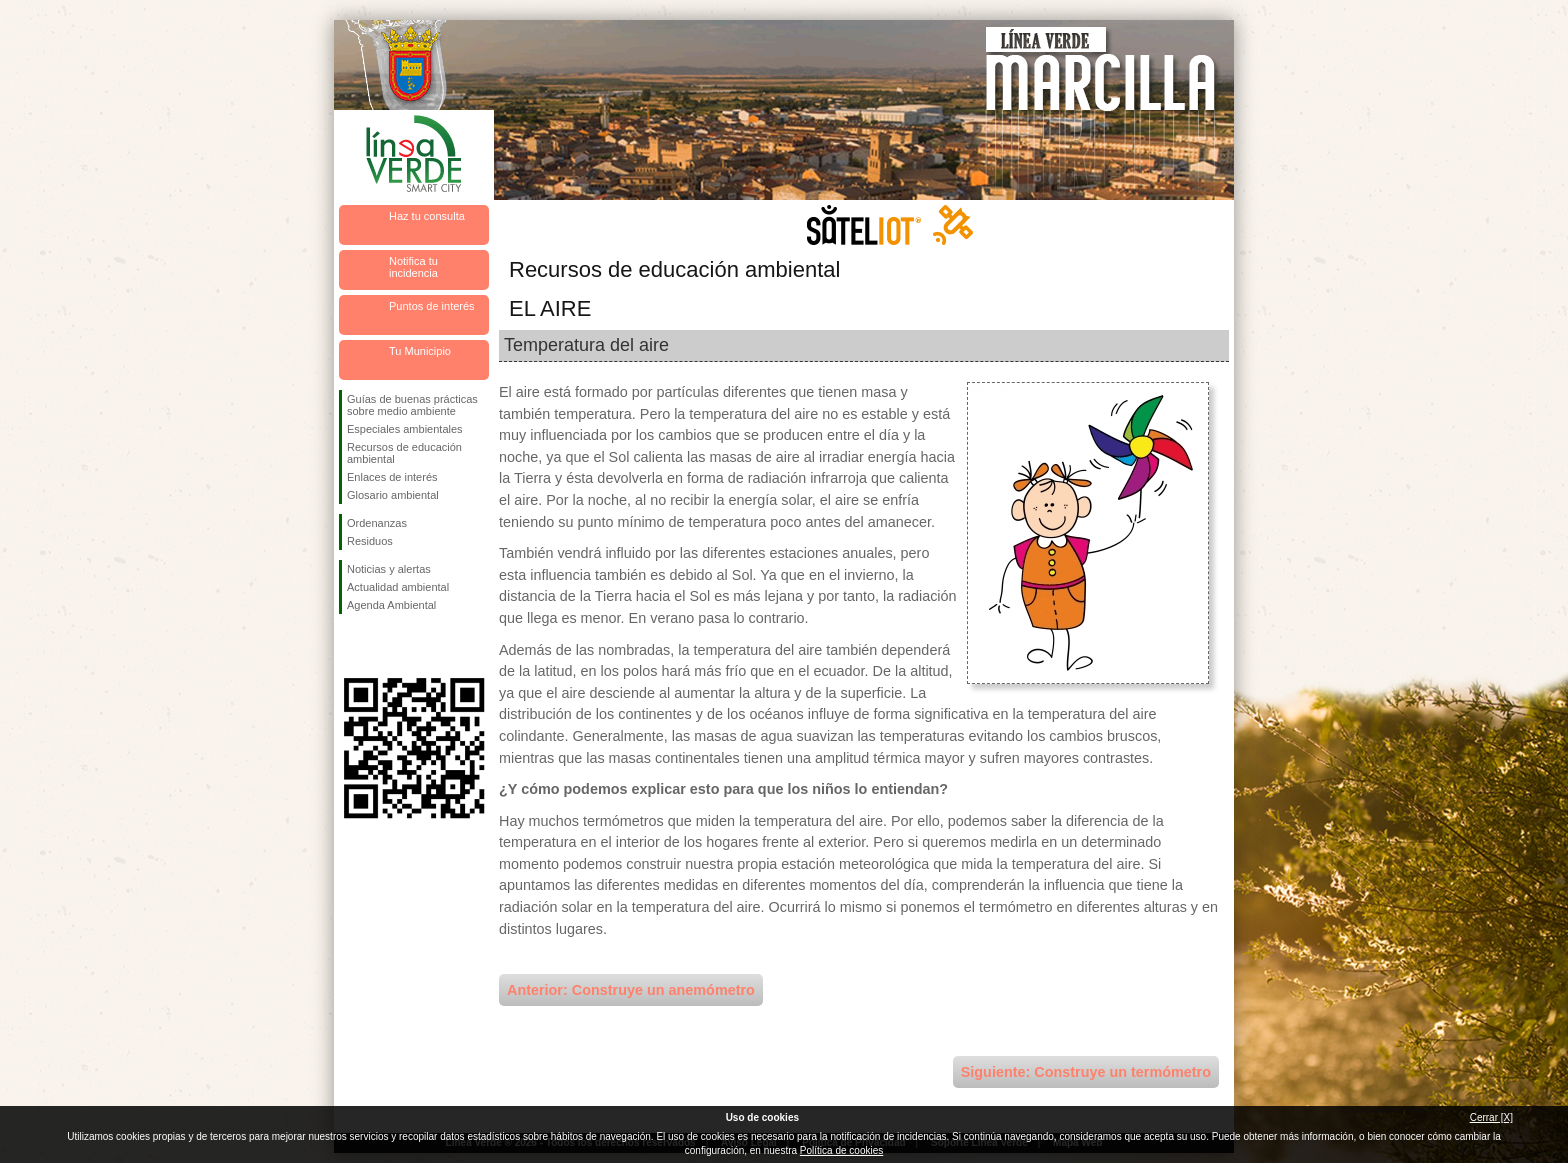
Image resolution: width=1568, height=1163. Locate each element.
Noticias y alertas (389, 569)
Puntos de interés (432, 306)
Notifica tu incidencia (413, 267)
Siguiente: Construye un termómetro (1086, 1072)
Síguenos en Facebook (351, 646)
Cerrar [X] (1491, 1117)
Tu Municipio (420, 351)
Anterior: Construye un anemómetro (631, 990)
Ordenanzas (377, 523)
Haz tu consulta (427, 216)
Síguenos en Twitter (384, 646)
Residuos (370, 541)
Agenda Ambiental (391, 605)
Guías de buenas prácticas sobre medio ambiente (412, 405)
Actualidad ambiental (398, 587)
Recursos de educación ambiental (404, 453)
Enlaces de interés (392, 477)
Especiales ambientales (405, 429)
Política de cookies (841, 1150)
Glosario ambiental (393, 495)
